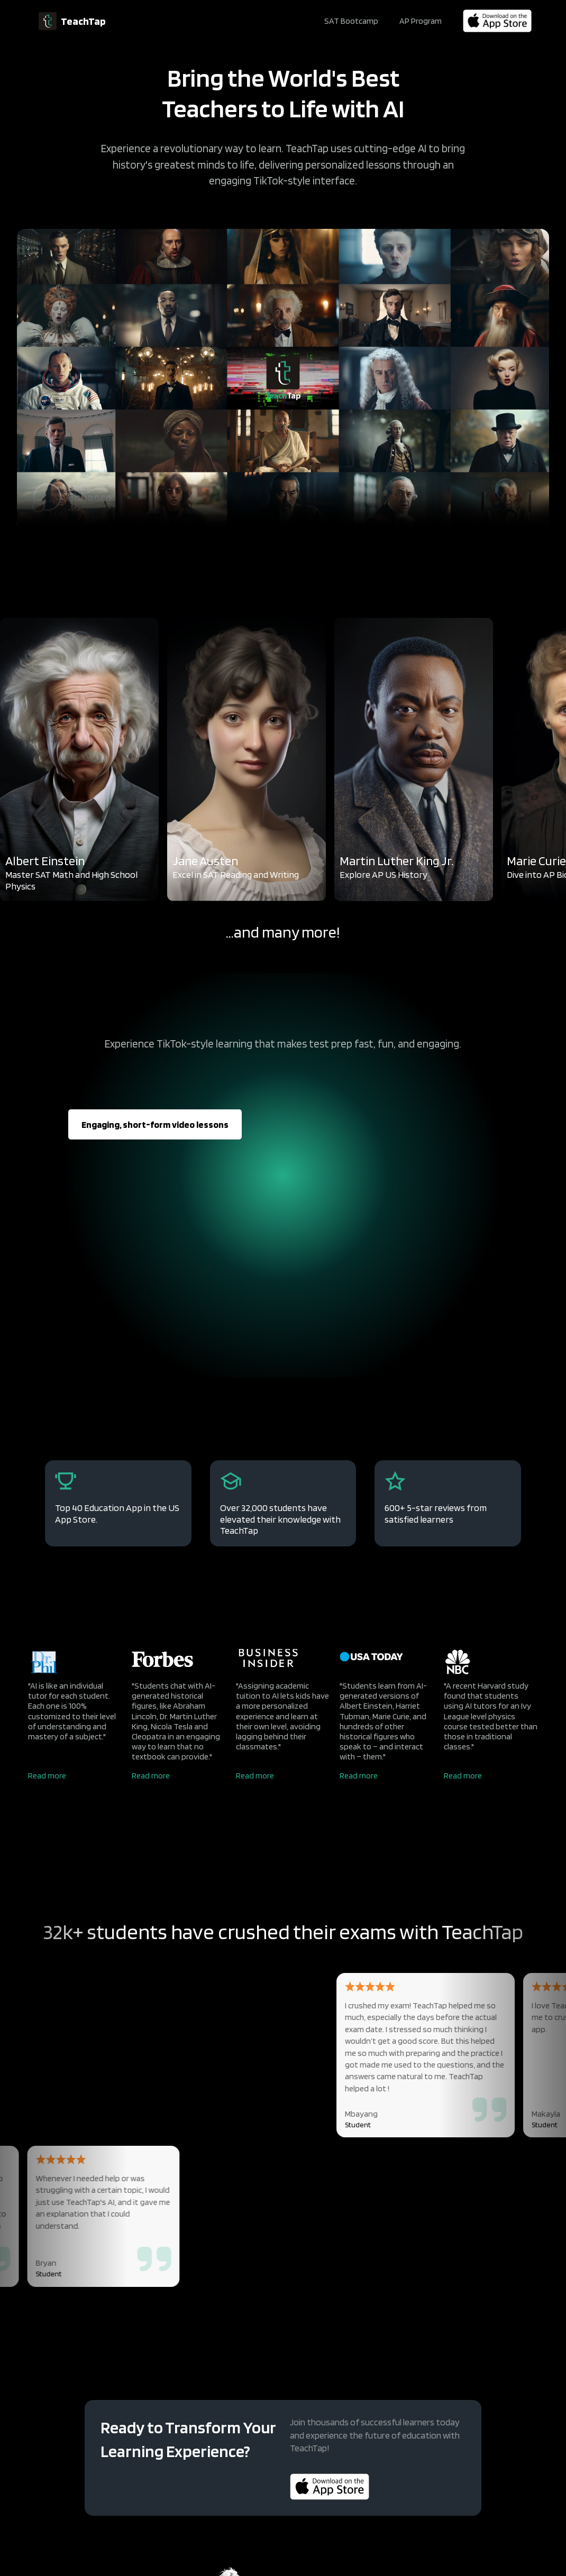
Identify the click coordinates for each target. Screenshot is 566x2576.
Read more (47, 1776)
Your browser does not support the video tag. (283, 378)
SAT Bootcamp (351, 21)
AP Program (420, 21)
